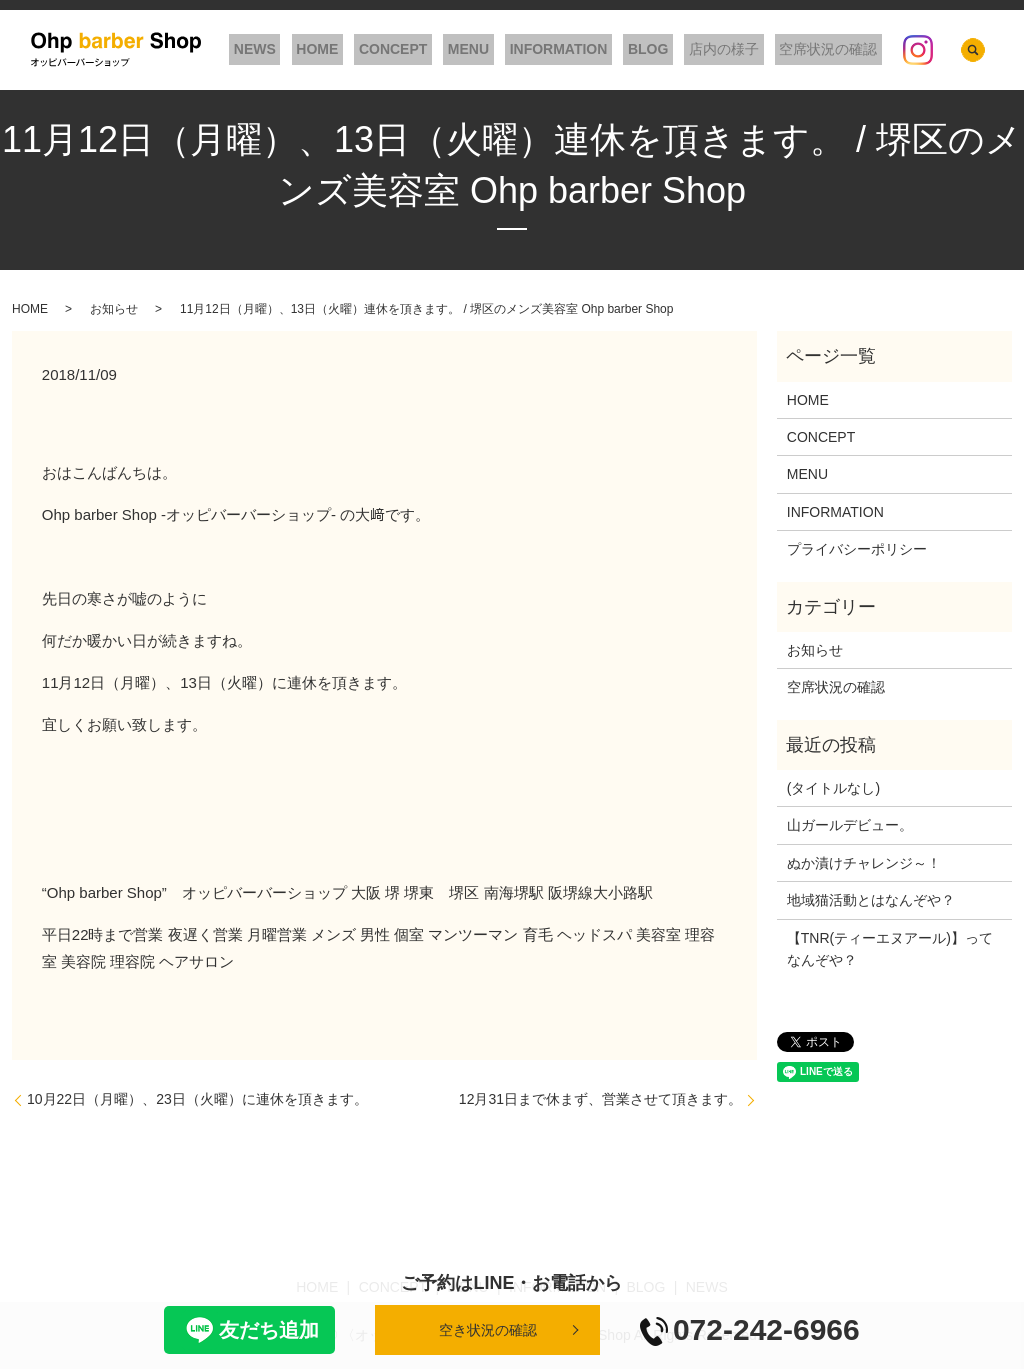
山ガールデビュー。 (850, 825)
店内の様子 (738, 50)
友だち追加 (249, 1330)
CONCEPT (444, 50)
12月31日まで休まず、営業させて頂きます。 (600, 1099)
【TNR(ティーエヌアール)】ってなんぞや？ (890, 949)
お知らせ (114, 309)
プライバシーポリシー (857, 549)
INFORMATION (591, 50)
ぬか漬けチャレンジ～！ (864, 863)
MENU (510, 50)
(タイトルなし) (833, 788)
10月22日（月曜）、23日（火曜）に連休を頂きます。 (197, 1099)
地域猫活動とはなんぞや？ (871, 900)
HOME (378, 50)
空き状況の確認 (488, 1330)
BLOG (671, 50)
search (973, 50)
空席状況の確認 (833, 50)
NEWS (325, 50)
